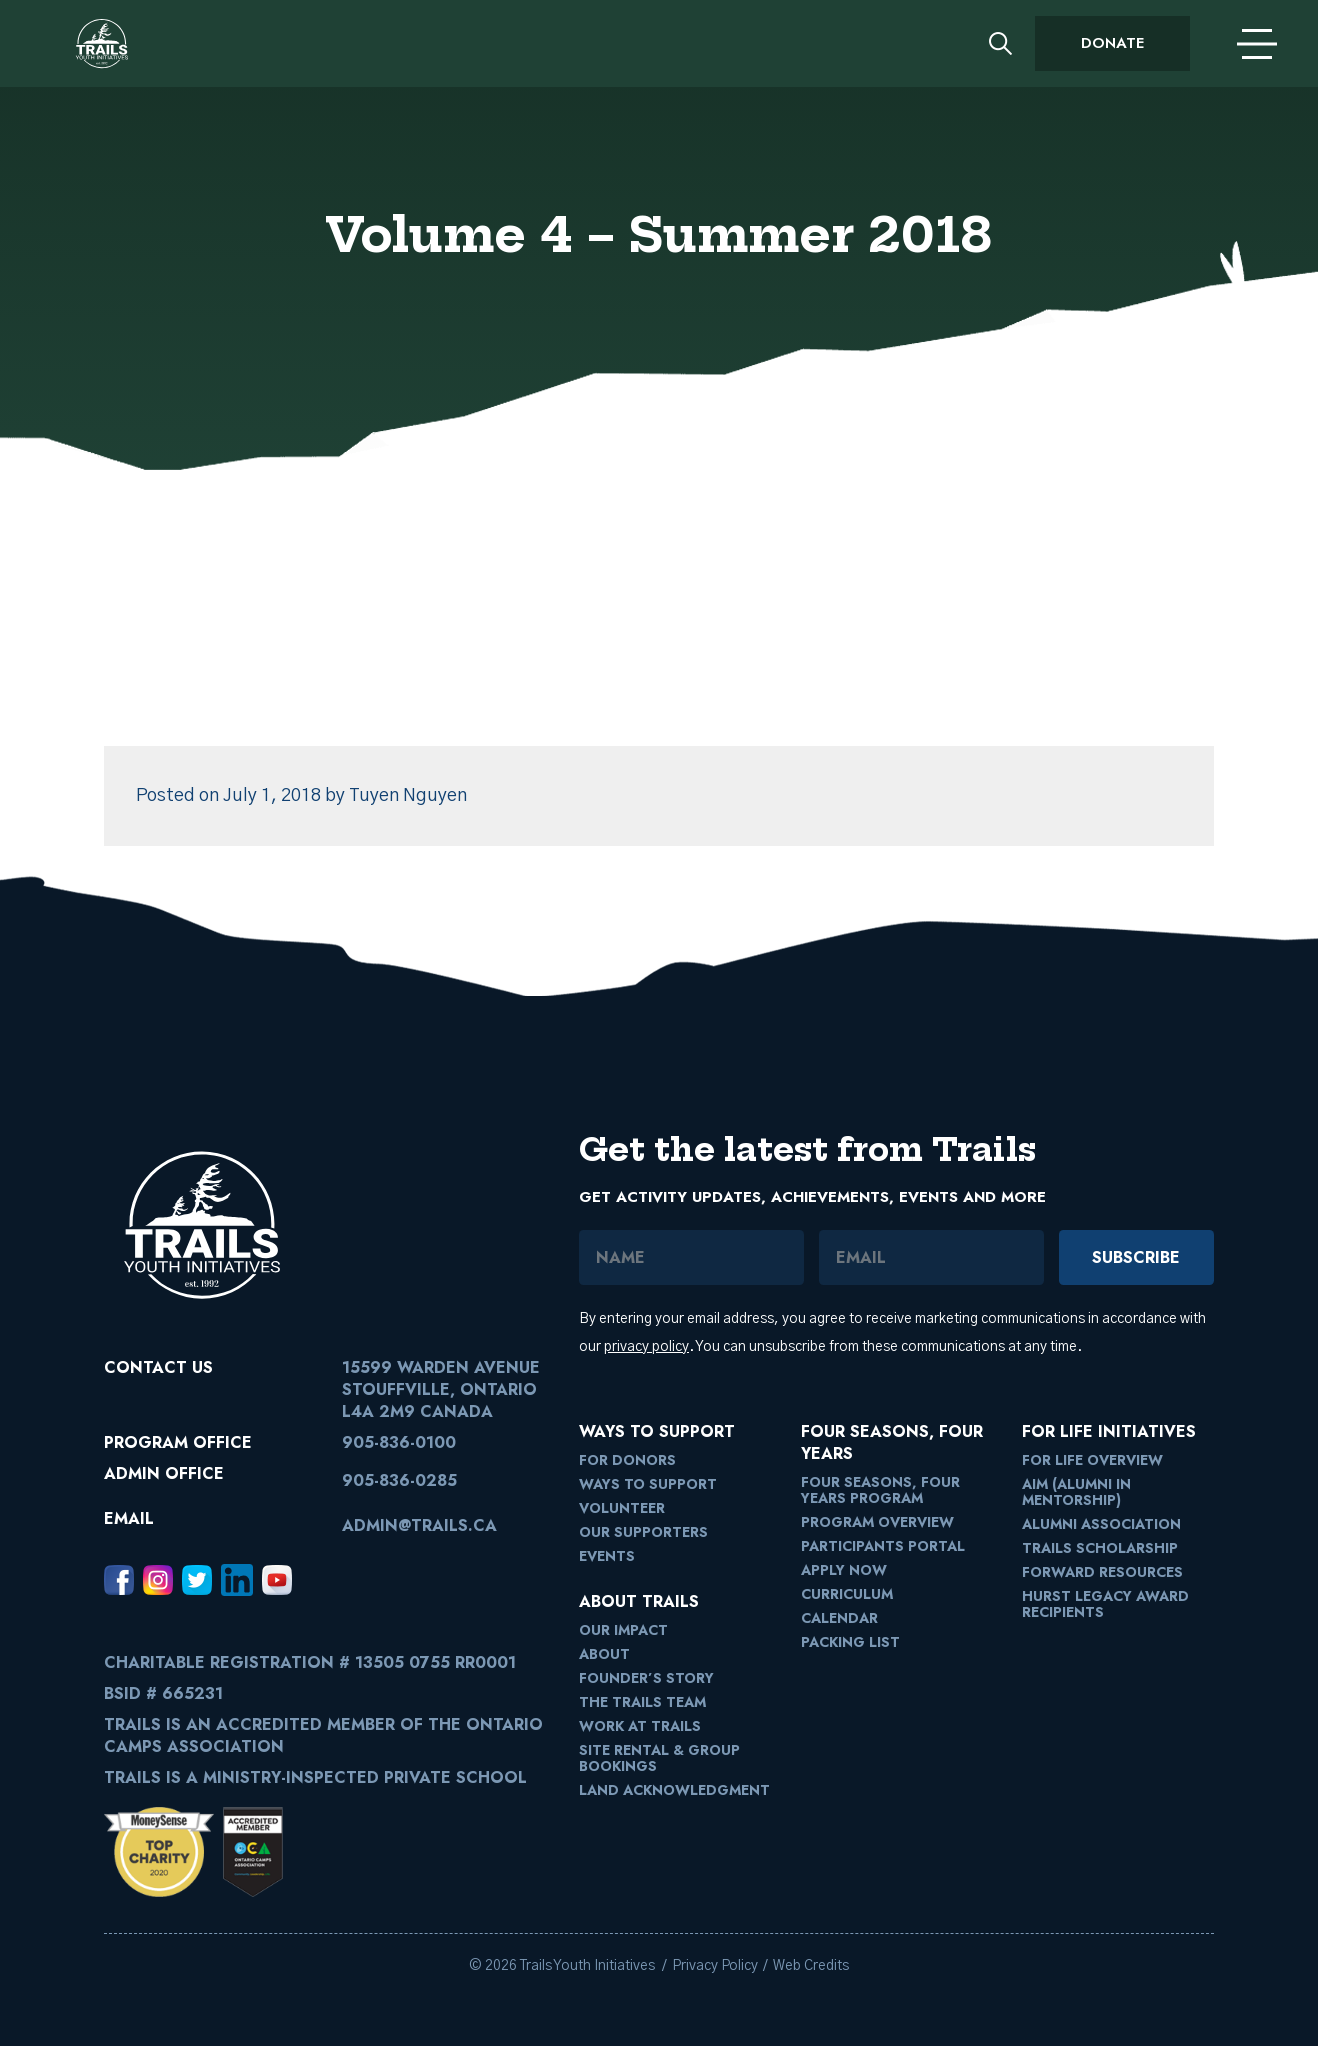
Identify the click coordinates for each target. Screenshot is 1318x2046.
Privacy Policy (715, 1966)
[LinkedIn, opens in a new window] (237, 1580)
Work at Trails (640, 1726)
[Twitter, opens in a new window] (197, 1580)
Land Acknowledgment (674, 1790)
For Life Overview (1092, 1460)
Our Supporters (643, 1532)
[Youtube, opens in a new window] (277, 1580)
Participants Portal (883, 1546)
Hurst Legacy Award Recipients (1105, 1604)
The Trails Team (642, 1702)
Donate (1112, 43)
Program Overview (877, 1522)
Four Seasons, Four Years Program (880, 1490)
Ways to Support (648, 1484)
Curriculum (847, 1594)
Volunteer (622, 1508)
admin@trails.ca (419, 1525)
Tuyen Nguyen (408, 796)
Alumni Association (1101, 1524)
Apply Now (844, 1570)
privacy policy (646, 1347)
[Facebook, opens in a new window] (119, 1580)
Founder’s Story (646, 1678)
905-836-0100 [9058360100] (399, 1442)
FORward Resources (1102, 1572)
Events (607, 1556)
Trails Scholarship (1100, 1548)
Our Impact (623, 1630)
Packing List (850, 1642)
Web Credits (811, 1966)
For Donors (627, 1460)
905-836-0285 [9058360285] (399, 1480)
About (604, 1654)
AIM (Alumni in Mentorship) (1076, 1492)
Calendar (839, 1618)
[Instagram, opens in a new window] (158, 1580)
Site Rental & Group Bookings (659, 1758)
